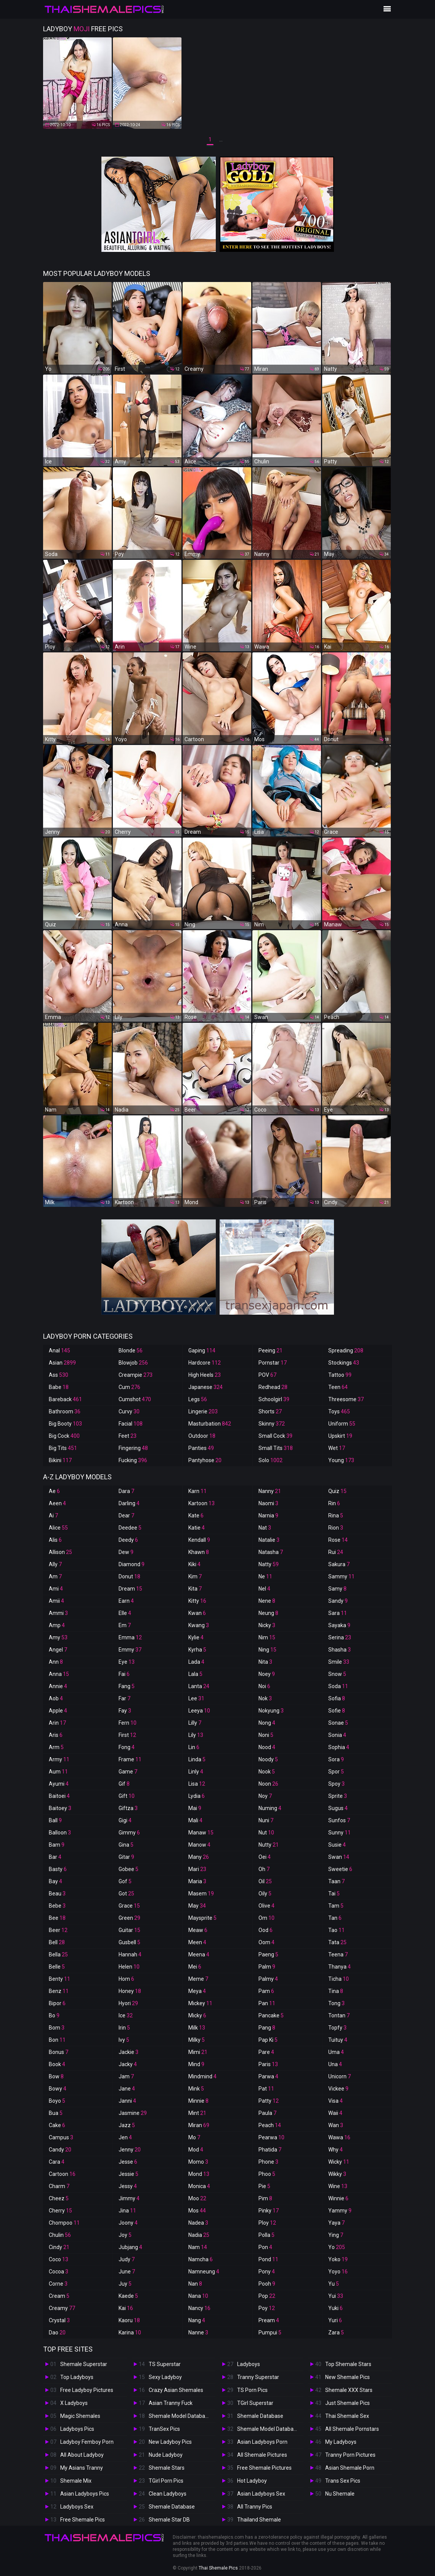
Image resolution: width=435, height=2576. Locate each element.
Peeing (270, 1350)
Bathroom (64, 1411)
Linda (196, 1759)
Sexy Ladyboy (165, 2377)
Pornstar (272, 1363)
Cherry (60, 2211)
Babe (59, 1387)
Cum (129, 1387)
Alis (55, 1540)
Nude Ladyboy (166, 2455)
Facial (131, 1424)
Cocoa (58, 2271)
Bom (56, 2028)
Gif (124, 1784)
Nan (195, 2284)
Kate (196, 1515)
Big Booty (65, 1424)
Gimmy (129, 1832)
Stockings (343, 1363)
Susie (337, 1845)
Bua (56, 2113)
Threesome (346, 1399)
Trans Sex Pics (342, 2481)
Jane (127, 2089)
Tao (336, 1930)
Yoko (338, 2259)
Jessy (128, 2186)
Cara (56, 2162)
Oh (264, 1869)
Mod (195, 2150)
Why (335, 2150)
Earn (126, 1601)
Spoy (336, 1784)
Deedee (130, 1528)
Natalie (268, 1540)
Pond (268, 2259)
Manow (199, 1845)
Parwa (268, 2076)
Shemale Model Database (180, 2416)
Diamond (131, 1564)
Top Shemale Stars (348, 2364)
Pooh (266, 2284)
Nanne (198, 2332)
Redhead (272, 1387)
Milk (196, 2028)
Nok (265, 1698)
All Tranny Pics (254, 2507)
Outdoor (201, 1436)
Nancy (199, 2308)
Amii (56, 1601)
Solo (270, 1460)
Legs (197, 1399)
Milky (196, 2040)
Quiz (337, 1491)
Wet (336, 1448)
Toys (339, 1411)
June (127, 2271)
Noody (268, 1759)
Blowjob (133, 1363)
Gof (125, 1881)
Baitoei (59, 1796)
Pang (266, 2028)
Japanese (205, 1387)
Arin (57, 1723)
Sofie (336, 1711)
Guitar (129, 1930)
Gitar (126, 1857)
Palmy (268, 1979)
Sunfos (339, 1820)
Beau (57, 1893)
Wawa (339, 2137)
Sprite (337, 1796)
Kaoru (129, 2320)
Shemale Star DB (169, 2520)
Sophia (338, 1747)
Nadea (198, 2223)
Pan (266, 2003)
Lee (196, 1698)
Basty (58, 1869)
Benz (59, 1991)
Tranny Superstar (258, 2377)
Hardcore (204, 1363)
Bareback (65, 1399)
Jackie (128, 2052)
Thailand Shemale (259, 2520)
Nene (266, 1601)
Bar (55, 1857)
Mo (194, 2137)
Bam (56, 1845)
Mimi (197, 2052)
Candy (60, 2150)
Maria (197, 1881)
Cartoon (62, 2174)
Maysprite (202, 1918)
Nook (266, 1772)
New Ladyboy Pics (170, 2442)
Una (335, 2064)
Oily (264, 1893)
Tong (336, 2003)
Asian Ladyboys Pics (84, 2494)
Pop (266, 2296)
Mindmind (202, 2076)
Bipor (57, 2003)
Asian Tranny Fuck (171, 2403)
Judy (127, 2259)
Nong (266, 1723)
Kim (195, 1576)
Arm (56, 1747)
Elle (125, 1613)
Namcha (200, 2259)
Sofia (336, 1698)
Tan (335, 1918)
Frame (130, 1759)
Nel (264, 1589)
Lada (196, 1662)
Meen (197, 1942)
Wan (335, 2125)
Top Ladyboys (76, 2377)
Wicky (338, 2162)
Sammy (341, 1576)
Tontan (339, 2015)
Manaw (200, 1832)
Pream (268, 2320)
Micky (197, 2015)
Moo (197, 2198)
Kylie (196, 1637)
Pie (264, 2186)
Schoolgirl (273, 1399)
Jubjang (130, 2247)
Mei (194, 1967)
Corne (58, 2284)
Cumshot (135, 1399)
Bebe (57, 1906)
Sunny (339, 1832)
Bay (55, 1881)
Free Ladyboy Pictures (86, 2390)
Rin (334, 1503)
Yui (335, 2296)
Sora (336, 1759)
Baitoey (60, 1808)
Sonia (337, 1735)
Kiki (194, 1564)
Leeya (199, 1711)
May (197, 1906)
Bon (57, 2040)
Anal (59, 1350)
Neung (268, 1613)
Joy (125, 2235)
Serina (339, 1637)
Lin (193, 1747)
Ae (54, 1491)
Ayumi (59, 1784)
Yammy (340, 2211)
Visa (335, 2101)
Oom (266, 1942)
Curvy (129, 1411)
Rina (335, 1515)
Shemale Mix (75, 2481)
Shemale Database (172, 2507)
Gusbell (129, 1942)
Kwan (197, 1613)
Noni (265, 1735)
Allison (60, 1552)
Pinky (268, 2211)
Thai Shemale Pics (218, 2568)
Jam (126, 2076)
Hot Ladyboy (252, 2481)
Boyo (57, 2101)
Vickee (338, 2089)
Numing (269, 1808)
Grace (129, 1906)
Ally (55, 1564)
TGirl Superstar (255, 2403)
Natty (268, 1564)
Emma (130, 1637)
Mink (196, 2089)
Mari (197, 1869)
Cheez (59, 2198)
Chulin (60, 2235)
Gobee (128, 1869)
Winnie (338, 2198)
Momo (198, 2162)
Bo (54, 2015)
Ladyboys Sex (76, 2507)
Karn (197, 1491)
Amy (58, 1637)
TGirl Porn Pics (166, 2481)
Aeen (57, 1503)
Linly (195, 1772)
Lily (195, 1735)
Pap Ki (268, 2040)
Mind (196, 2064)
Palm (266, 1967)
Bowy (57, 2089)
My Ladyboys (340, 2442)
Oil (265, 1881)
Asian (62, 1363)
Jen (125, 2137)
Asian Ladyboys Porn (262, 2442)
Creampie (135, 1375)
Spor (336, 1772)
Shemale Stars (167, 2468)
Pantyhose (205, 1460)
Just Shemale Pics (347, 2403)
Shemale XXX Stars (348, 2390)
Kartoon (201, 1503)
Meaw (197, 1930)
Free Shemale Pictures (264, 2468)
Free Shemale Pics (82, 2520)
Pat (266, 2089)
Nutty (268, 1845)
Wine (337, 2186)
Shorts (270, 1411)
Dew (126, 1552)
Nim (266, 1637)
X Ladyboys (74, 2403)
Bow (56, 2076)
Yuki (335, 2308)
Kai (126, 2308)
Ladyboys (248, 2364)
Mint (197, 2113)
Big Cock (64, 1436)
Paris (268, 2064)
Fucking (133, 1460)
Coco (58, 2259)
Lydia (196, 1796)
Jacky (128, 2064)
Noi (264, 1686)
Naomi (268, 1503)
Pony (266, 2271)
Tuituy (337, 2040)
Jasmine (133, 2113)
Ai (53, 1515)
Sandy (338, 1601)
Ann (56, 1662)
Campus (61, 2137)
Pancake (271, 2015)
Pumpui (269, 2332)
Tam (336, 1906)
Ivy (124, 2040)
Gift (127, 1796)
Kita (195, 1589)
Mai (194, 1808)
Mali (195, 1820)
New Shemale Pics (347, 2377)
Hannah (130, 1954)
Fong (127, 1747)
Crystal (59, 2320)
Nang (196, 2320)
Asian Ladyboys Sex (261, 2494)
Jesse (128, 2162)
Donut (129, 1576)
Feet (127, 1436)
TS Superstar (165, 2364)
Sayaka (339, 1625)
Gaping (201, 1350)
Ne (265, 1576)
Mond (198, 2174)
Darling (129, 1503)
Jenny (130, 2150)
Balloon (60, 1832)
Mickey (200, 2003)
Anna (59, 1674)
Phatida (269, 2150)
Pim (265, 2198)
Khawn (198, 1552)
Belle (57, 1967)
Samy (337, 1589)
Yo (336, 2247)
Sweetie (340, 1869)
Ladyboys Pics (77, 2429)
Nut (266, 1832)
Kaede (128, 2296)
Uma (336, 2052)
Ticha (338, 1979)
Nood (266, 1747)
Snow (337, 1674)
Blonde (131, 1350)
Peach (269, 2125)
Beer (58, 1930)
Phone (268, 2162)
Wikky (337, 2174)
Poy (266, 2308)
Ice (126, 2015)
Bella (58, 1954)
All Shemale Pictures (262, 2455)
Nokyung (271, 1711)
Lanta (198, 1686)
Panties (201, 1448)
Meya (197, 1991)
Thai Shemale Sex (347, 2416)
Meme (198, 1979)
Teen (338, 1387)
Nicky (266, 1625)
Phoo (266, 2174)
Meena (198, 1954)
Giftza (128, 1808)
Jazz (127, 2125)
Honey (130, 1991)
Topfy (337, 2028)
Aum (58, 1772)
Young (341, 1460)
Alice (58, 1528)
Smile (338, 1662)
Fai (124, 1674)
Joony (128, 2223)
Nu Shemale (340, 2494)
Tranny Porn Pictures (350, 2455)
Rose (338, 1540)
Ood (265, 1930)
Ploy (267, 2223)
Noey (266, 1674)
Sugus (338, 1808)
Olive (266, 1906)
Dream (130, 1589)
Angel (58, 1650)
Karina (130, 2332)
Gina (126, 1845)
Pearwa (271, 2137)
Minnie (198, 2101)
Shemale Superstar (83, 2364)
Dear (126, 1515)
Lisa (196, 1784)
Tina (335, 1991)
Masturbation (209, 1424)
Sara (337, 1613)
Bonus (58, 2052)
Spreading (345, 1350)
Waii (335, 2113)
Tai (334, 1893)
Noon (268, 1784)
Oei (264, 1857)
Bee (57, 1918)
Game (128, 1772)
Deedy (128, 1540)
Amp (57, 1625)
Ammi (58, 1613)
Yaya (336, 2223)
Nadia (198, 2235)
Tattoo (340, 1375)
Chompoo (64, 2223)
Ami (56, 1589)
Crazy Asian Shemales (176, 2390)
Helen (129, 1967)
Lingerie (203, 1411)
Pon (265, 2247)
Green (129, 1918)
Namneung (203, 2271)
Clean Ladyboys (167, 2494)
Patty (268, 2101)
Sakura (339, 1564)
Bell (57, 1942)
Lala (195, 1674)
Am (55, 1576)
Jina (127, 2211)
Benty (59, 1979)
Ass (58, 1375)
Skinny (271, 1424)
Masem (201, 1893)
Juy (125, 2284)
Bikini (60, 1460)
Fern (127, 1723)
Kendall (199, 1540)
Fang (127, 1686)
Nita (265, 1662)
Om (266, 1918)
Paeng (268, 1954)
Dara (126, 1491)
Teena (338, 1954)
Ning (267, 1650)
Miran (198, 2125)
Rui (335, 1552)
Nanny (269, 1491)
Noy (265, 1796)
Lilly (194, 1723)
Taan (336, 1881)
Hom (126, 1979)
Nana (198, 2296)
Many (198, 1857)
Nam (197, 2247)
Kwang (198, 1625)
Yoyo (338, 2271)
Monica (199, 2186)
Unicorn (339, 2076)
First (127, 1735)
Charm (59, 2186)
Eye (127, 1662)
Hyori (128, 2003)
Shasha (339, 1650)
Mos (197, 2211)
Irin (124, 2028)
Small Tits (275, 1448)
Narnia (268, 1515)
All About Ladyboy (82, 2455)
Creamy (62, 2308)
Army (59, 1759)
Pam (266, 1991)
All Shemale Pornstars (352, 2429)
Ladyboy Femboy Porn (87, 2442)
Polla (266, 2235)
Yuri (335, 2320)
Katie (196, 1528)
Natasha (270, 1552)
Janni (127, 2101)
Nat (264, 1528)
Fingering (133, 1448)
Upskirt (340, 1436)
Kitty (197, 1601)
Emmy (130, 1650)
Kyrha (197, 1650)
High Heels (204, 1375)
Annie (58, 1686)
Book (57, 2064)
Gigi (125, 1820)
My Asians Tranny (81, 2468)
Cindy (59, 2247)
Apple (58, 1711)
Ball (55, 1820)
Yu (333, 2284)
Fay (125, 1711)
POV (267, 1375)
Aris (56, 1735)
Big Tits (63, 1448)
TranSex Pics (164, 2429)
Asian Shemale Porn (349, 2468)
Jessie (128, 2174)
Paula (267, 2113)
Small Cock (275, 1436)
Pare (266, 2052)
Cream (59, 2296)
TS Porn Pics (252, 2390)
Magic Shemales (80, 2416)
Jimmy (129, 2198)
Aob (56, 1698)
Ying (335, 2235)
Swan (338, 1857)
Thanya (339, 1967)
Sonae (338, 1723)
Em (125, 1625)
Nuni (265, 1820)
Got (126, 1893)
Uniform (341, 1424)
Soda (338, 1686)
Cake (57, 2125)
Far (124, 1698)
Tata (337, 1942)
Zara (336, 2332)
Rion (335, 1528)
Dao (57, 2332)
